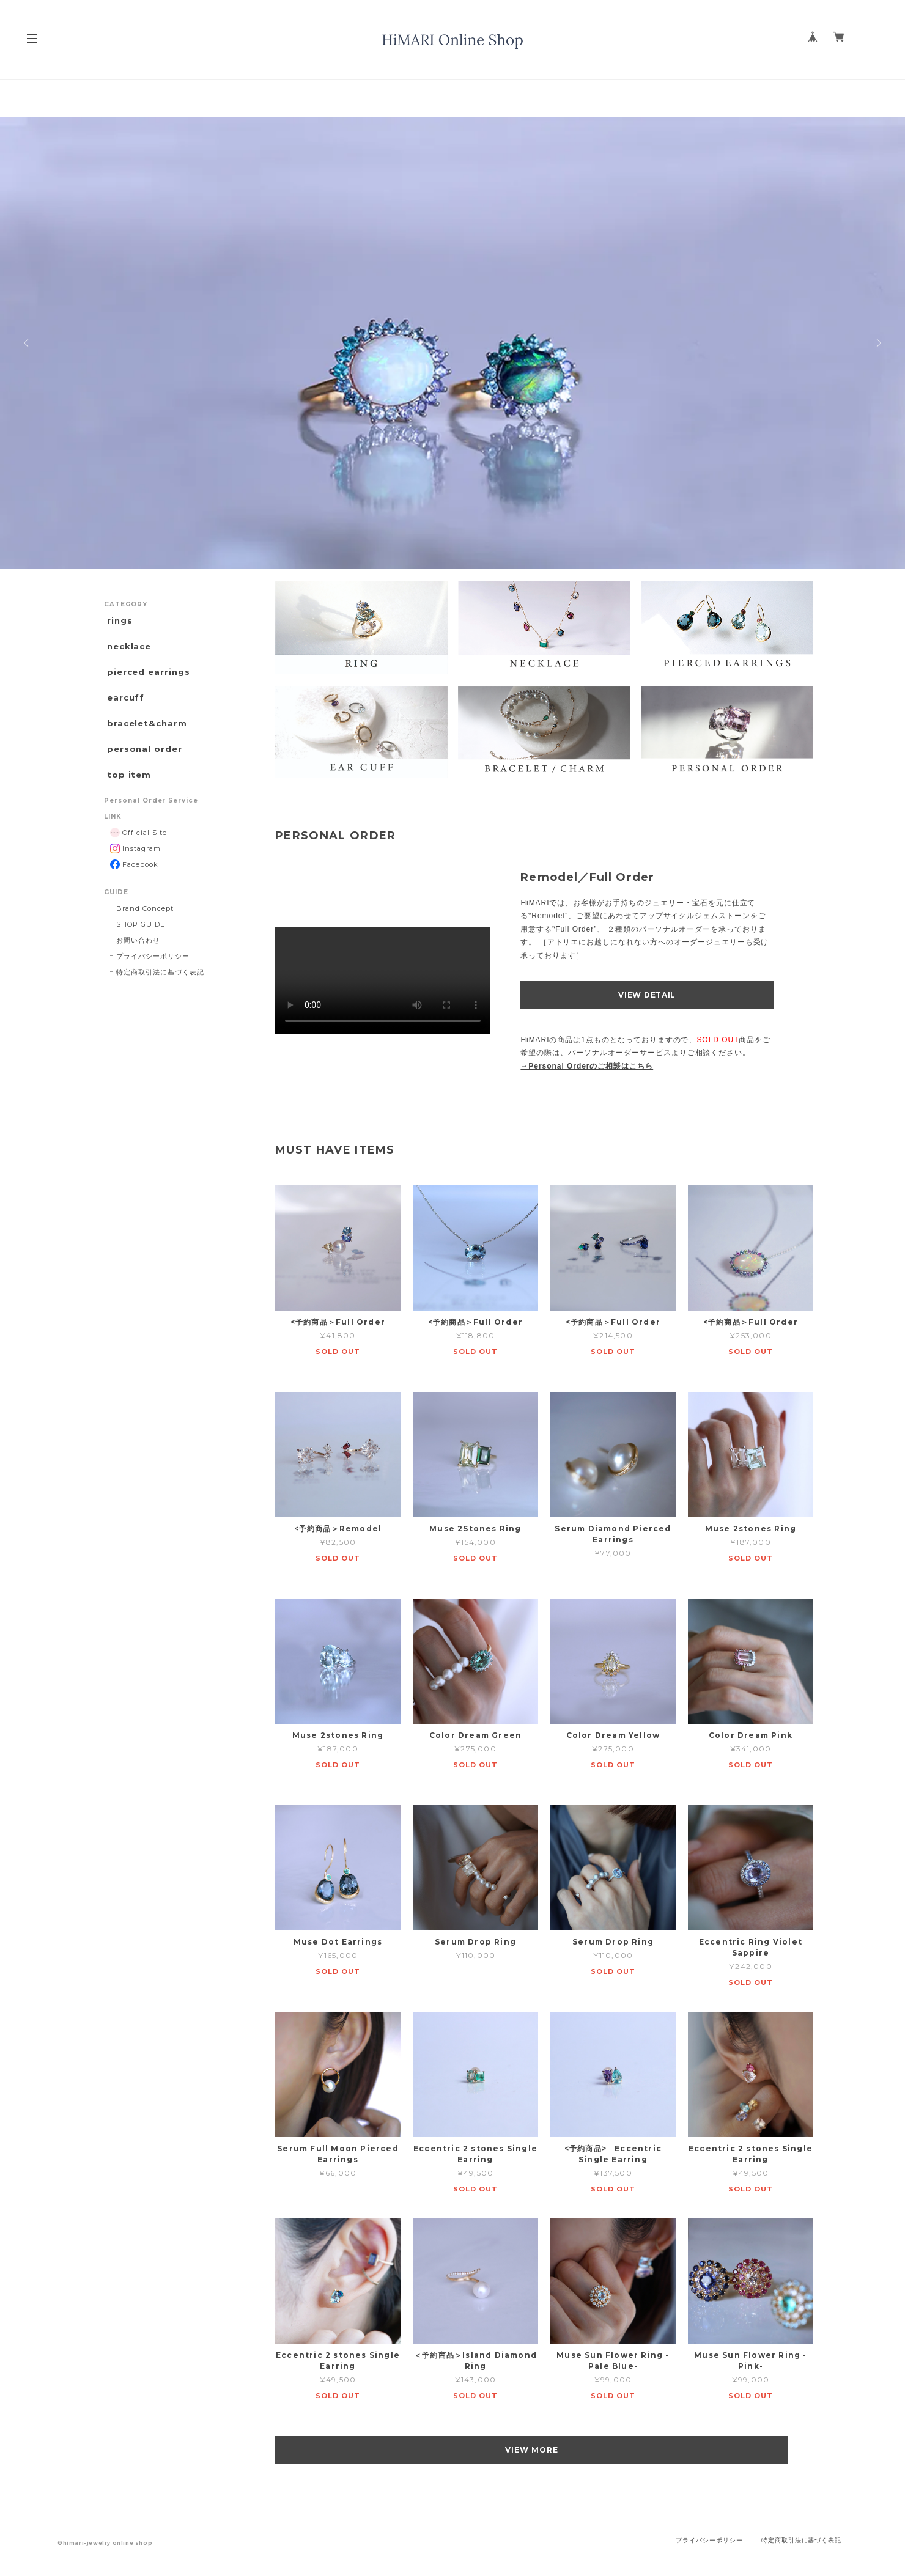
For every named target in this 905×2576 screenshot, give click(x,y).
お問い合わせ (138, 959)
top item (126, 792)
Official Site (138, 852)
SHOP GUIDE (140, 944)
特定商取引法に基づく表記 (160, 991)
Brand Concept (144, 928)
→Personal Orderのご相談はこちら (586, 1066)
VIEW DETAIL (647, 994)
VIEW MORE (544, 2449)
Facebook (134, 884)
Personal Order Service (151, 820)
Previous (27, 343)
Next (877, 343)
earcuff (124, 706)
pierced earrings (147, 677)
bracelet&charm (145, 735)
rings (117, 621)
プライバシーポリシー (153, 975)
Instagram (135, 868)
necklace (128, 649)
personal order (142, 764)
